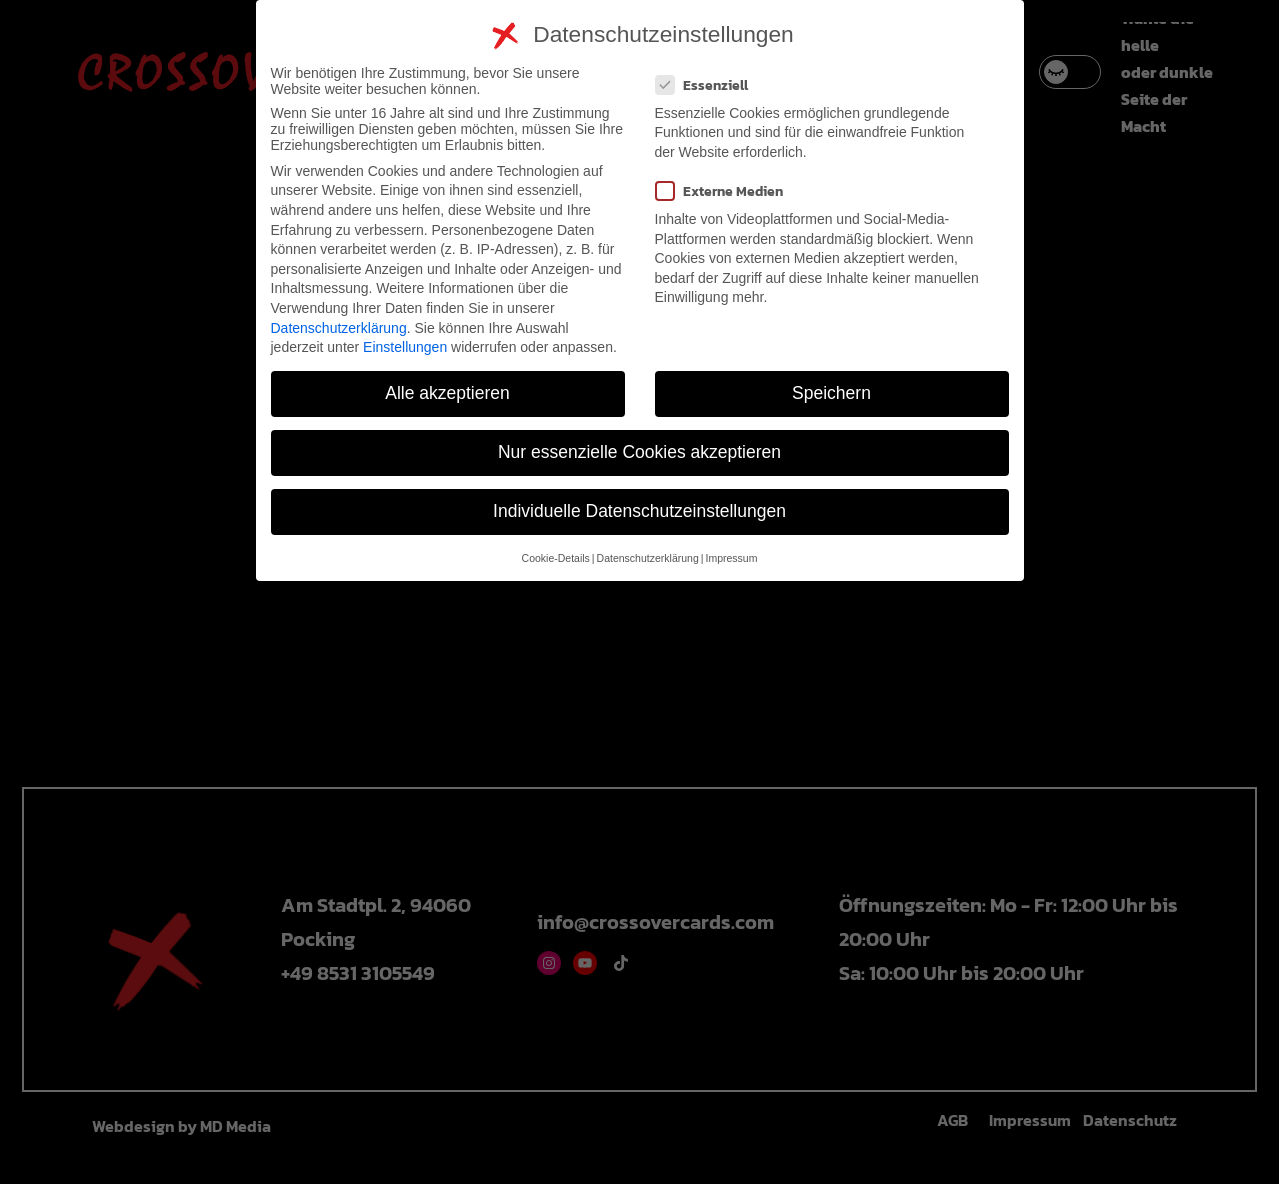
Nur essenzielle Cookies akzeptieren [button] (639, 452)
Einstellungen (405, 347)
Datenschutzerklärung (339, 328)
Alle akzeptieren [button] (447, 393)
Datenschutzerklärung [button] (648, 558)
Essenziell (710, 85)
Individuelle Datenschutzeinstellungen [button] (639, 511)
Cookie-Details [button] (556, 558)
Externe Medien (727, 191)
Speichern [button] (831, 393)
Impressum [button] (731, 558)
